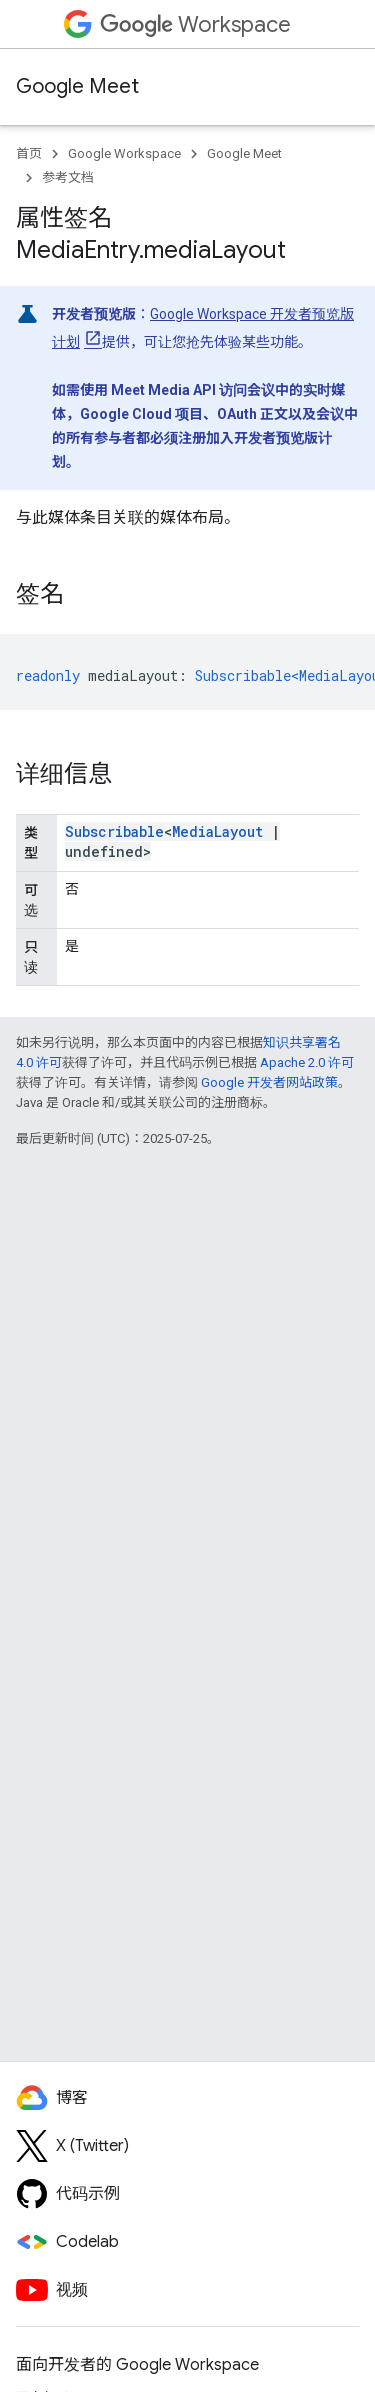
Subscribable (114, 831)
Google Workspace (124, 153)
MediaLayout (217, 831)
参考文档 (68, 177)
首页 (29, 153)
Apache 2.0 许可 (307, 1062)
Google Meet (77, 86)
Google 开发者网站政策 (269, 1082)
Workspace (195, 24)
